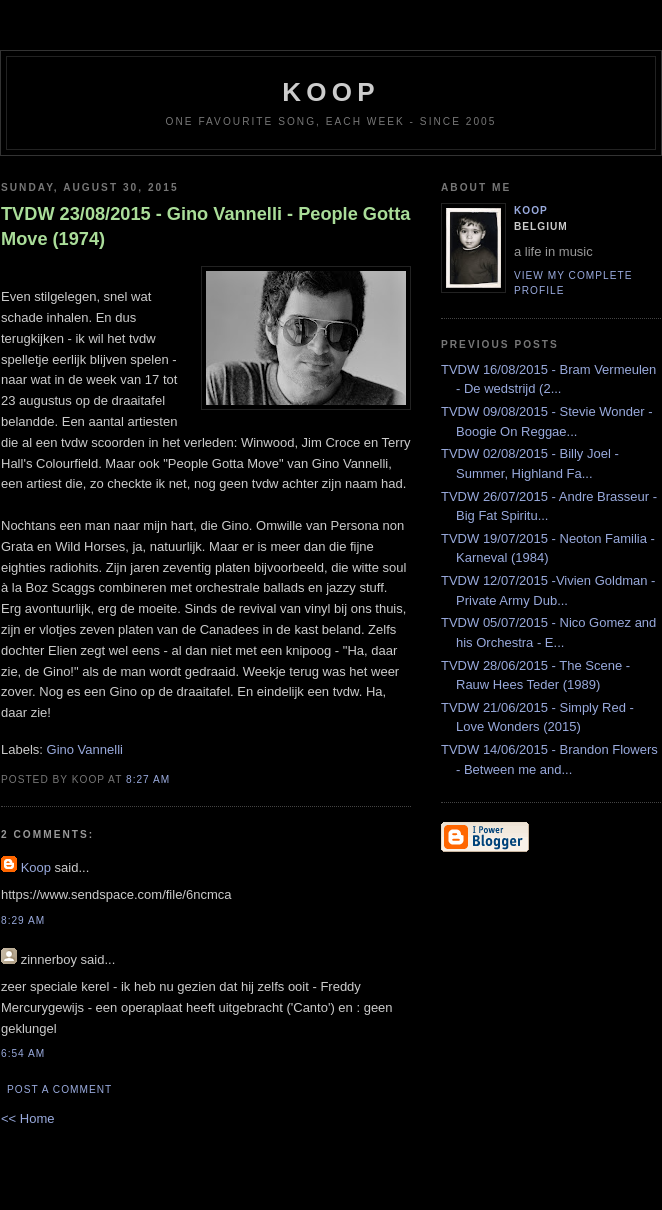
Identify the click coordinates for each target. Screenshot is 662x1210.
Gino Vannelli (85, 749)
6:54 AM (23, 1053)
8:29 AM (23, 920)
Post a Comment (59, 1089)
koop (330, 92)
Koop (36, 867)
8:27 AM (148, 779)
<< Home (27, 1118)
